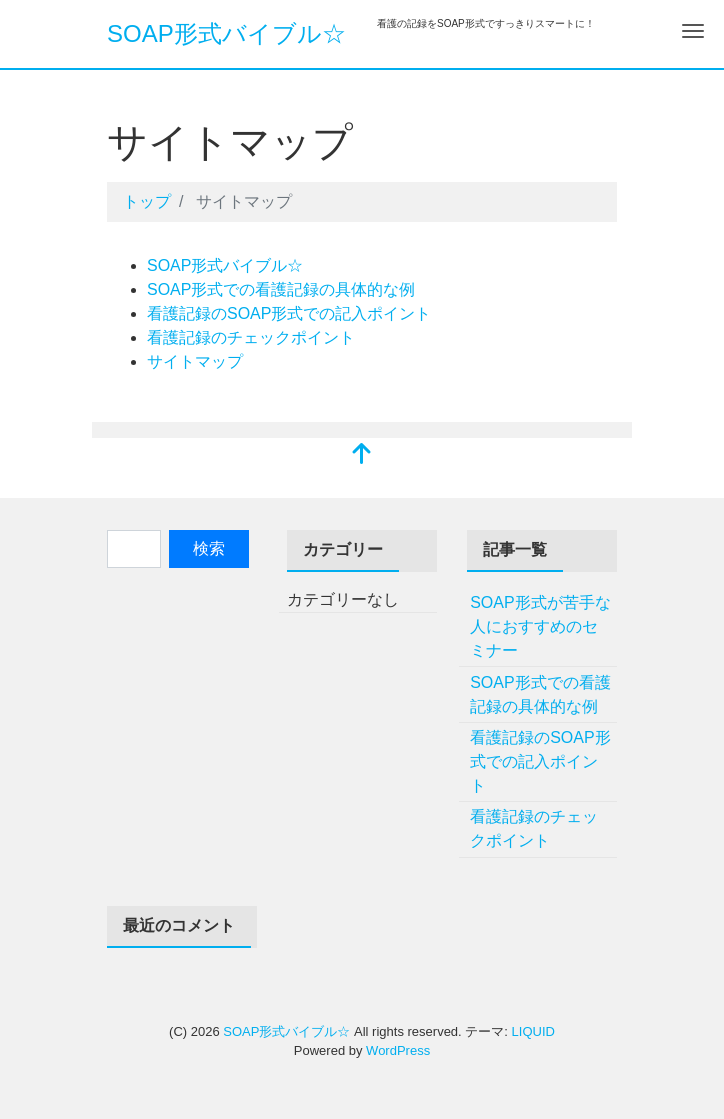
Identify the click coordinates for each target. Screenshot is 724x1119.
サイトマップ (195, 361)
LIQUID (533, 1031)
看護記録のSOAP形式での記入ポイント (289, 313)
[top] (362, 455)
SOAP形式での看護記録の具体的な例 (281, 289)
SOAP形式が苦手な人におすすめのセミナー (540, 626)
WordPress (398, 1050)
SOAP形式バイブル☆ (226, 33)
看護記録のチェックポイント (251, 337)
